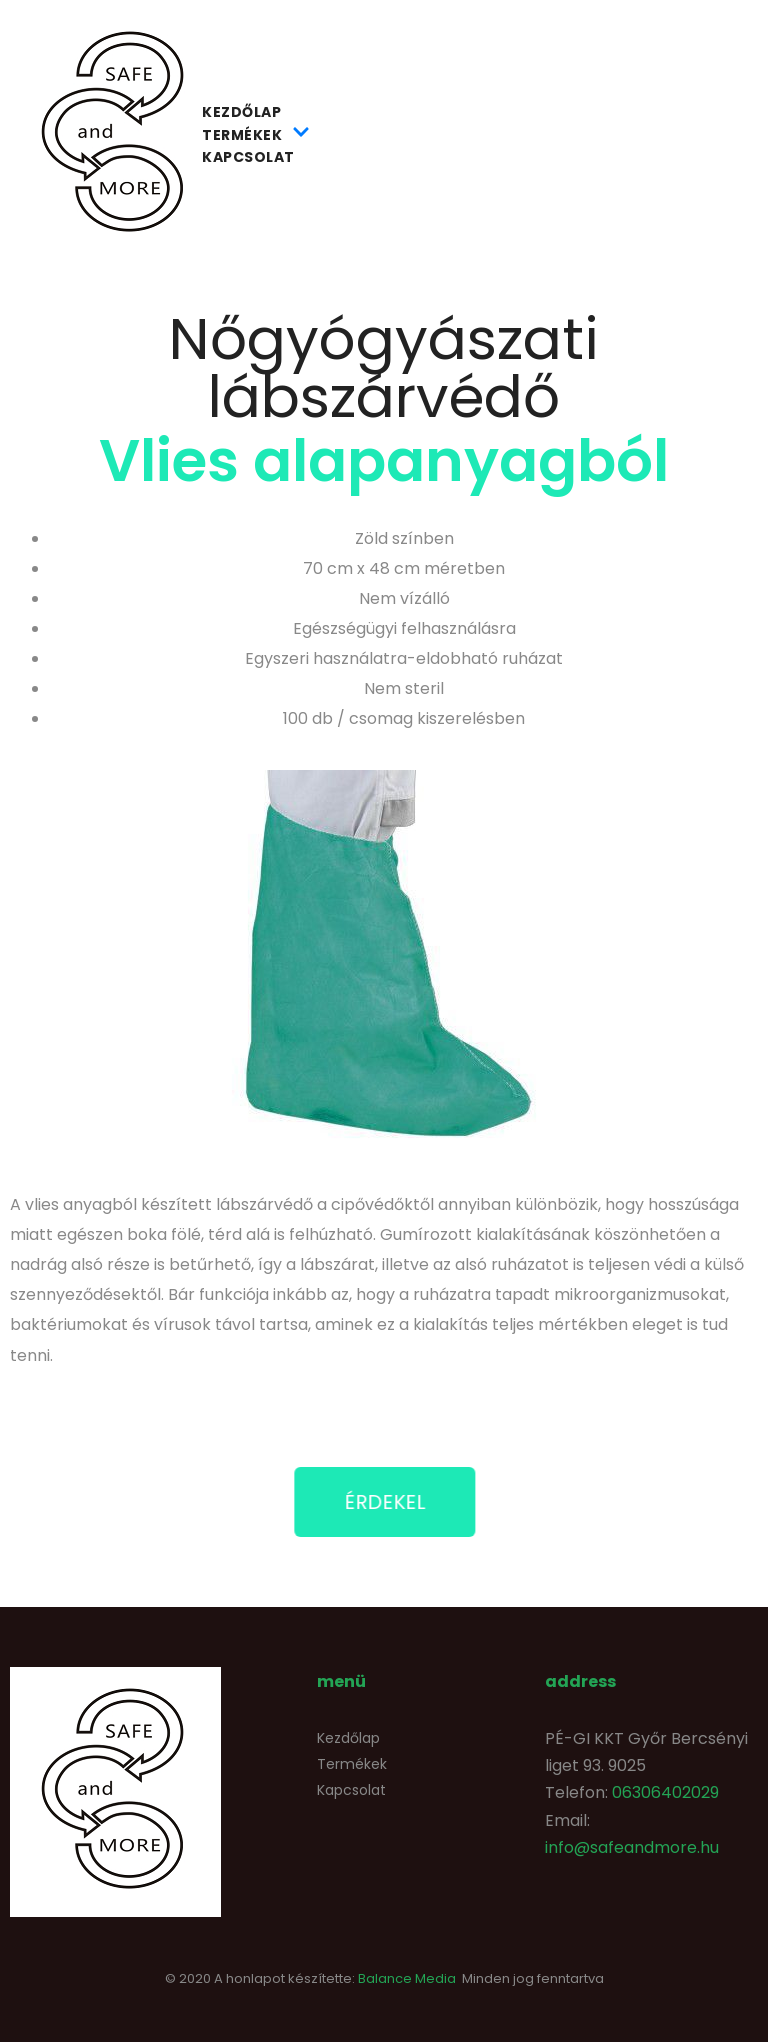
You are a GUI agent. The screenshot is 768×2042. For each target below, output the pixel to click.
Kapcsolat (248, 157)
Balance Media (407, 1978)
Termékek (256, 135)
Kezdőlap (241, 112)
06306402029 (665, 1792)
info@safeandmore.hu (632, 1847)
